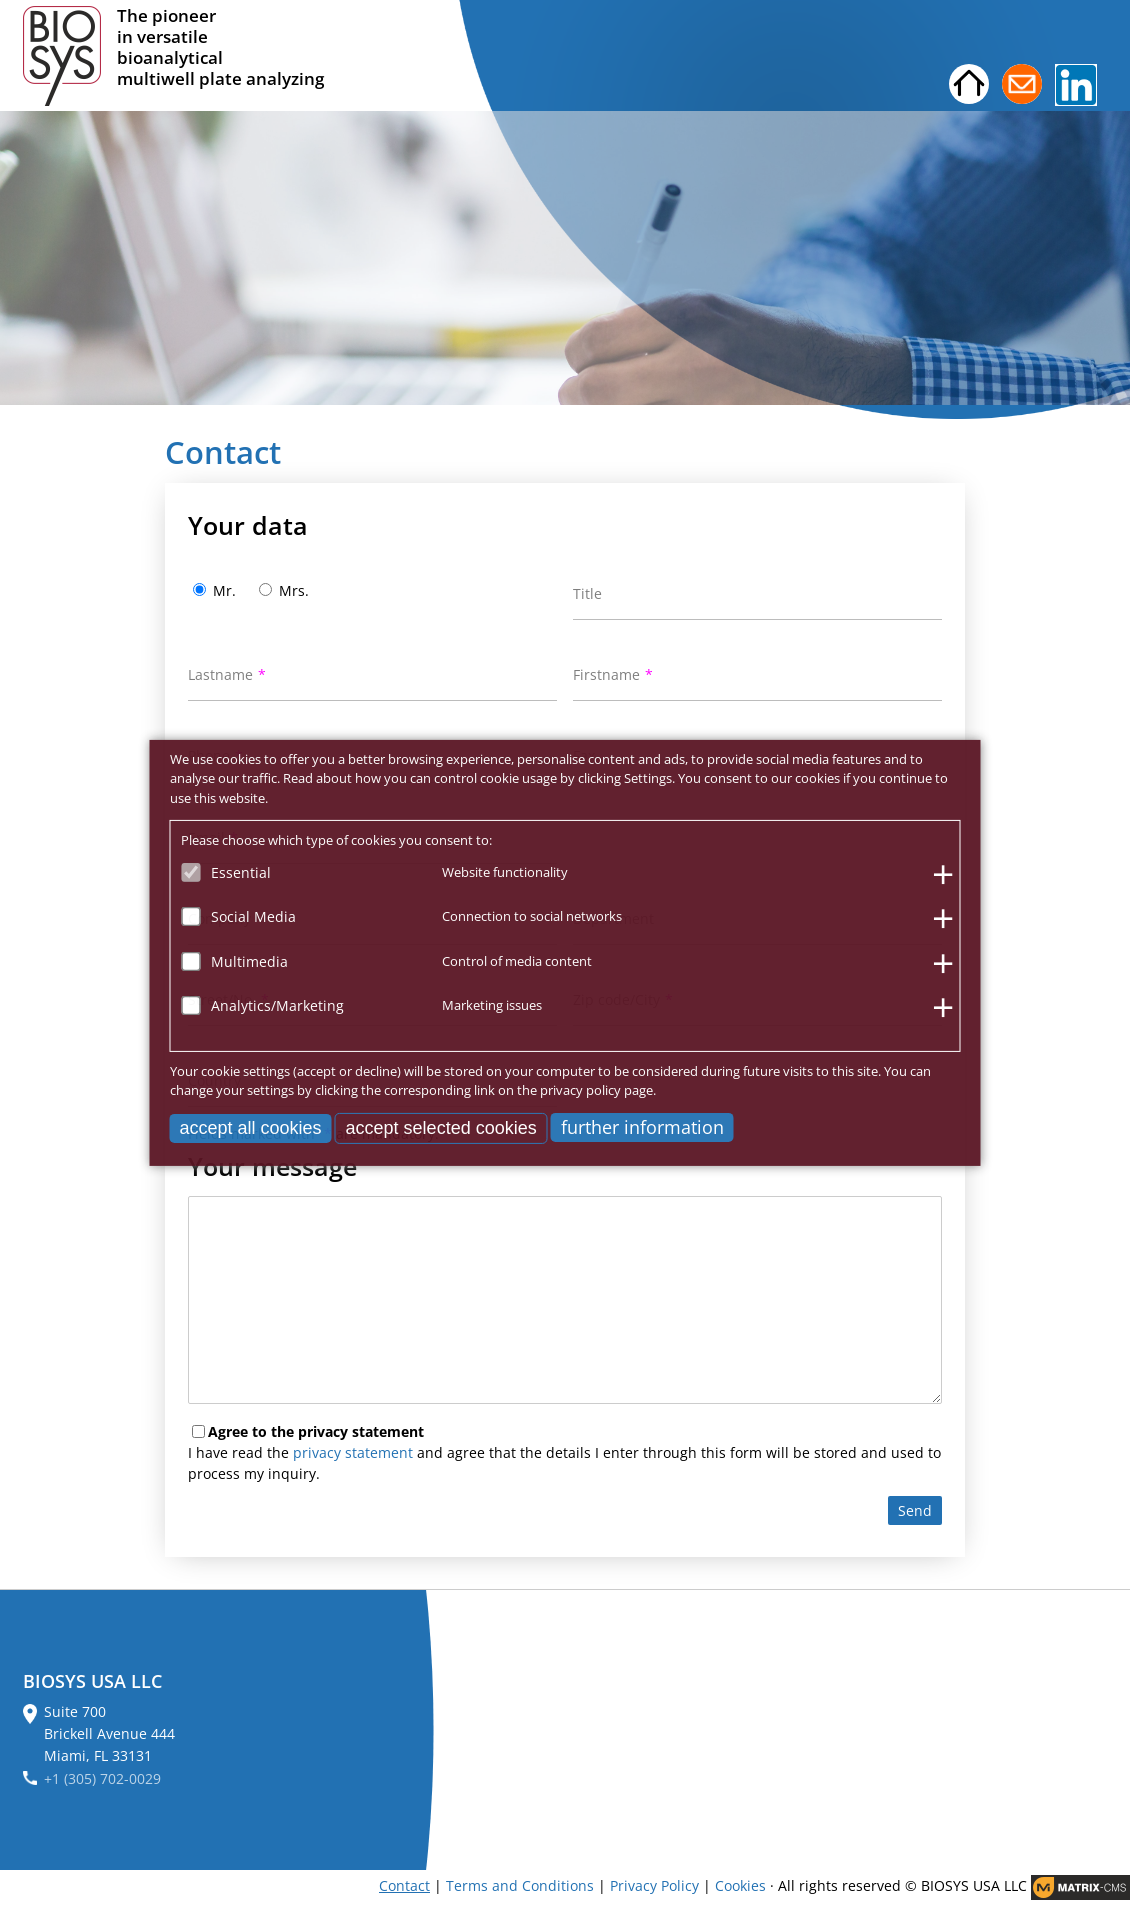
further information (642, 1126)
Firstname (606, 674)
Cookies (740, 1885)
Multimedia (249, 960)
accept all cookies (251, 1127)
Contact (404, 1885)
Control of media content (517, 960)
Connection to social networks (532, 916)
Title (587, 593)
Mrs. (294, 590)
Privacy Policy (654, 1885)
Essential (241, 871)
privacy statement (353, 1452)
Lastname (220, 674)
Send (915, 1510)
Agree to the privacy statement (316, 1431)
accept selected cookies (441, 1127)
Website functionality (505, 871)
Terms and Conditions (520, 1885)
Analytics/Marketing (277, 1005)
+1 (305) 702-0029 (102, 1778)
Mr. (224, 590)
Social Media (253, 916)
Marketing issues (492, 1005)
